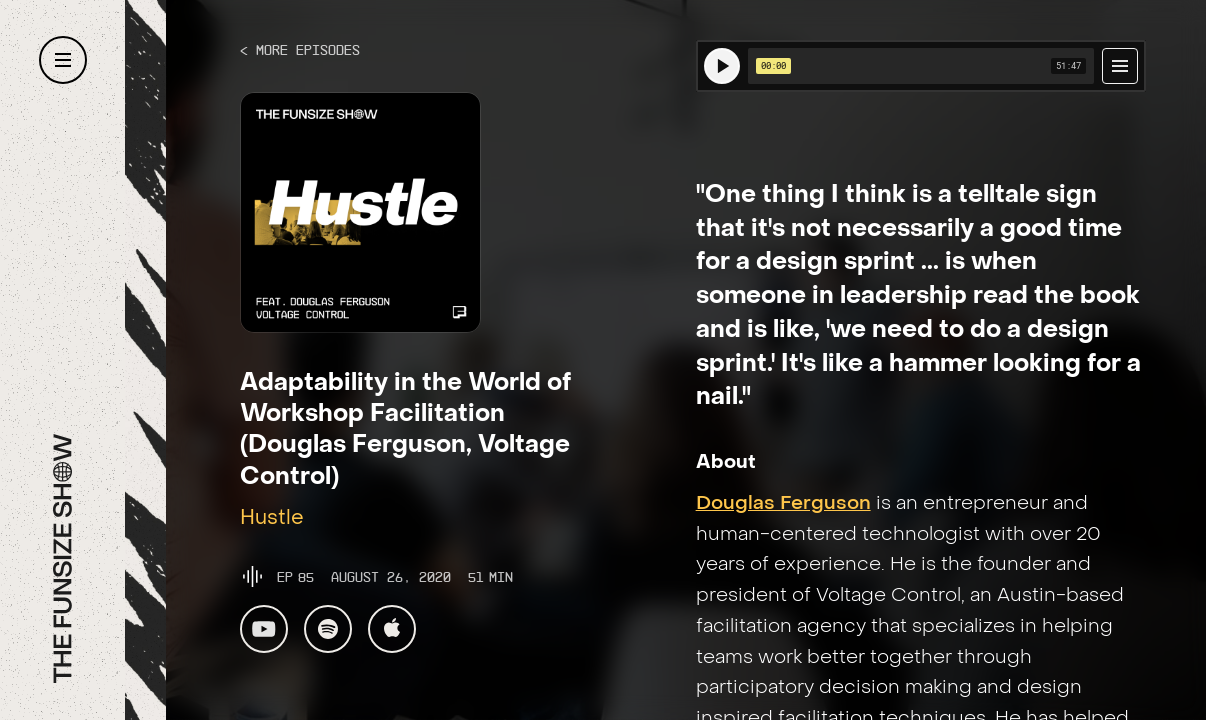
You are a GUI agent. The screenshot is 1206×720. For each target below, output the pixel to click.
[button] (63, 60)
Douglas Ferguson (783, 504)
